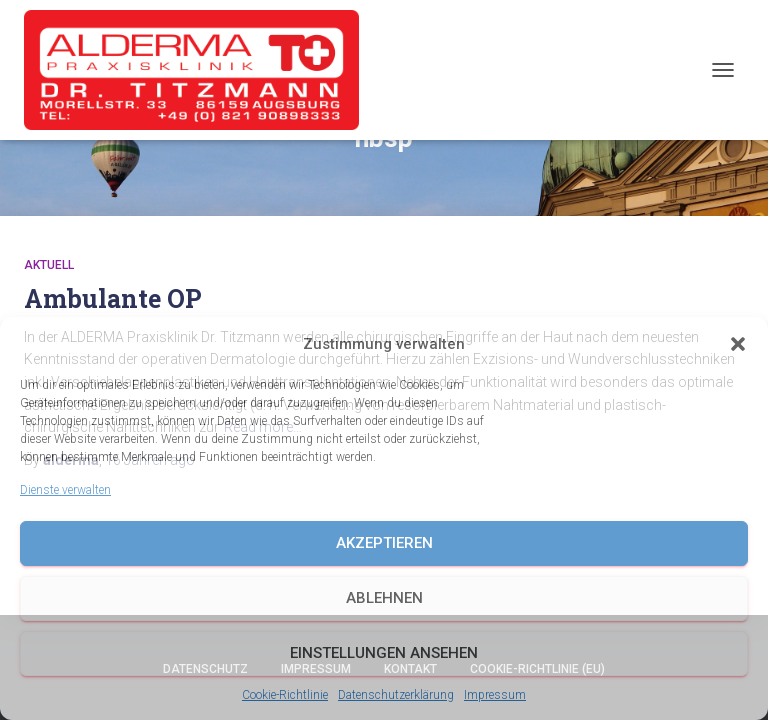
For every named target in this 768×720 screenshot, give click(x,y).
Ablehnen (384, 598)
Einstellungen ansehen (384, 653)
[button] (738, 344)
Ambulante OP (113, 298)
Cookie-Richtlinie (285, 695)
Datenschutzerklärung (396, 695)
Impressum (495, 695)
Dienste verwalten (65, 490)
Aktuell (49, 265)
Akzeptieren (384, 543)
